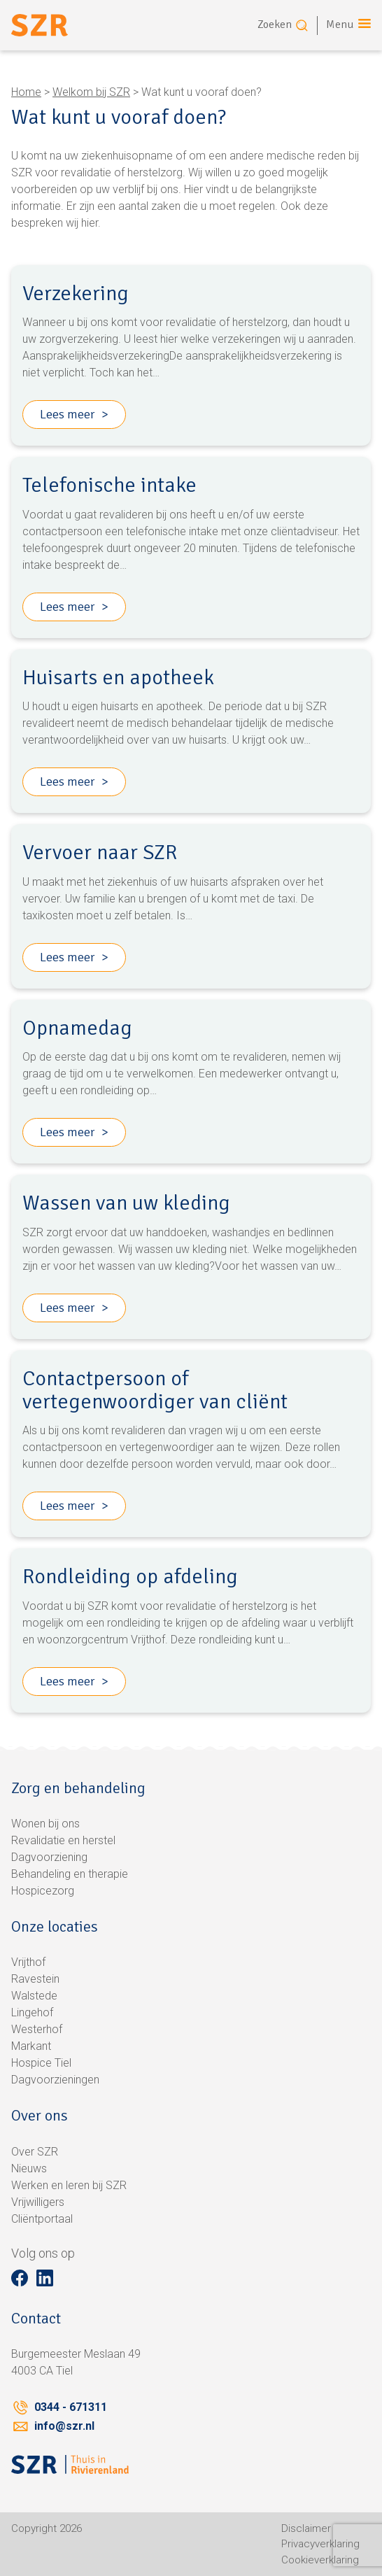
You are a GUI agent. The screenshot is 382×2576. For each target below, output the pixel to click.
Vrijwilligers (37, 2202)
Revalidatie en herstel (63, 1840)
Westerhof (36, 2029)
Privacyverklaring (320, 2544)
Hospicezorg (42, 1890)
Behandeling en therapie (69, 1874)
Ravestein (35, 1979)
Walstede (34, 1995)
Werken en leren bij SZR (69, 2185)
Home (26, 92)
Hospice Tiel (41, 2062)
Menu (340, 24)
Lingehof (32, 2012)
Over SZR (34, 2151)
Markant (31, 2046)
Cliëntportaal (42, 2218)
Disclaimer (306, 2528)
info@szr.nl (64, 2426)
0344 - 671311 (70, 2407)
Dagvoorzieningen (55, 2079)
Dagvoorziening (49, 1857)
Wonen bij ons (45, 1823)
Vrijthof (28, 1962)
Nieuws (29, 2168)
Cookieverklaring (320, 2560)
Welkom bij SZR (91, 92)
